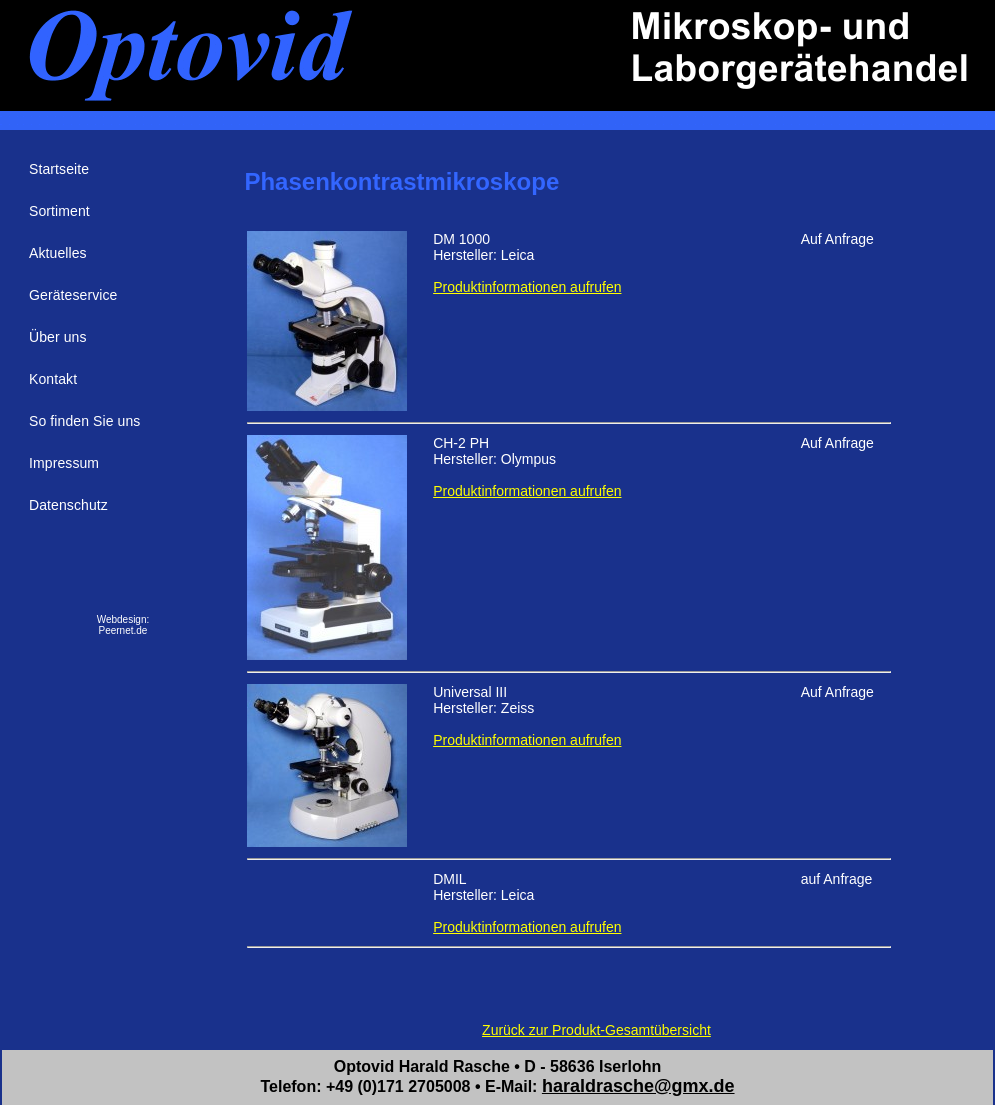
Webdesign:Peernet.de (123, 625)
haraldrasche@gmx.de (638, 1086)
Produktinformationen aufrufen (527, 287)
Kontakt (53, 379)
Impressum (64, 463)
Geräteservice (73, 295)
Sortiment (59, 211)
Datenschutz (68, 505)
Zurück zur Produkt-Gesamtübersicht (596, 1030)
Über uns (58, 337)
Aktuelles (58, 253)
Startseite (59, 169)
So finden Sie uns (84, 421)
